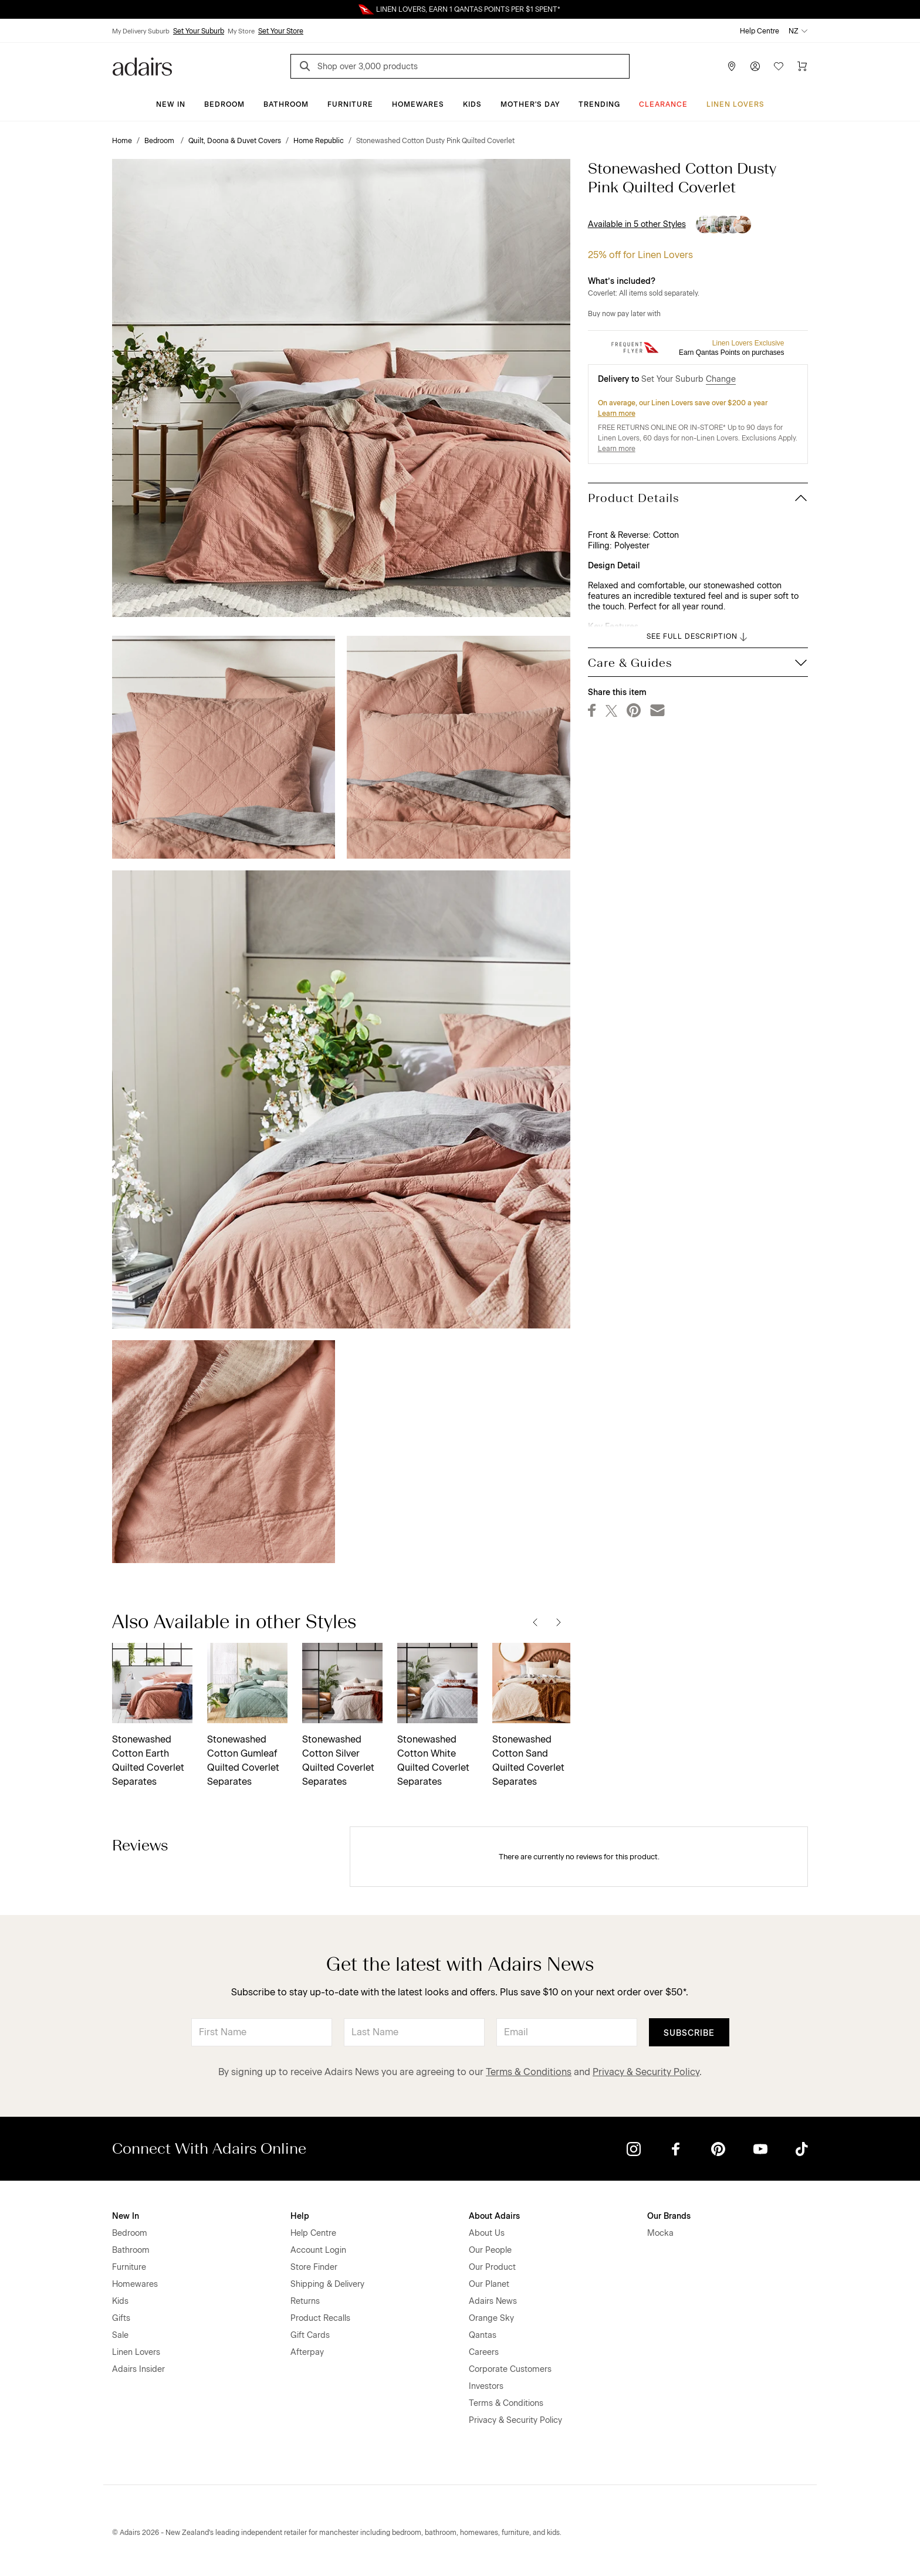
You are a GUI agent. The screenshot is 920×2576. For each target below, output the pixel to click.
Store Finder (313, 2267)
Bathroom (286, 104)
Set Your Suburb (198, 31)
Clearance (663, 104)
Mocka (660, 2233)
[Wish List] (778, 66)
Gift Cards (310, 2335)
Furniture (350, 104)
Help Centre (759, 31)
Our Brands (669, 2216)
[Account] (755, 66)
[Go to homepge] (142, 65)
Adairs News (493, 2301)
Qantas (482, 2335)
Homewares (418, 104)
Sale (120, 2335)
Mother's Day (530, 104)
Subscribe (689, 2033)
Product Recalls (320, 2318)
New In (170, 104)
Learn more (616, 413)
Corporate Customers (510, 2369)
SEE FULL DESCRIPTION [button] (698, 637)
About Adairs (494, 2216)
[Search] (306, 68)
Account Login (318, 2250)
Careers (484, 2352)
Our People (490, 2250)
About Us (487, 2233)
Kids (472, 104)
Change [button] (721, 379)
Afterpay (307, 2352)
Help (299, 2216)
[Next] (558, 1621)
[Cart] (802, 66)
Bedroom (224, 104)
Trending (599, 104)
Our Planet (489, 2284)
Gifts (121, 2318)
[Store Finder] (732, 66)
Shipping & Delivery (327, 2284)
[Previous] (535, 1621)
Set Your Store (280, 31)
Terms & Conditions (528, 2071)
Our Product (492, 2267)
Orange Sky (491, 2318)
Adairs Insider (138, 2369)
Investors (486, 2386)
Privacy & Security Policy (646, 2071)
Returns (305, 2301)
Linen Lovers (735, 104)
